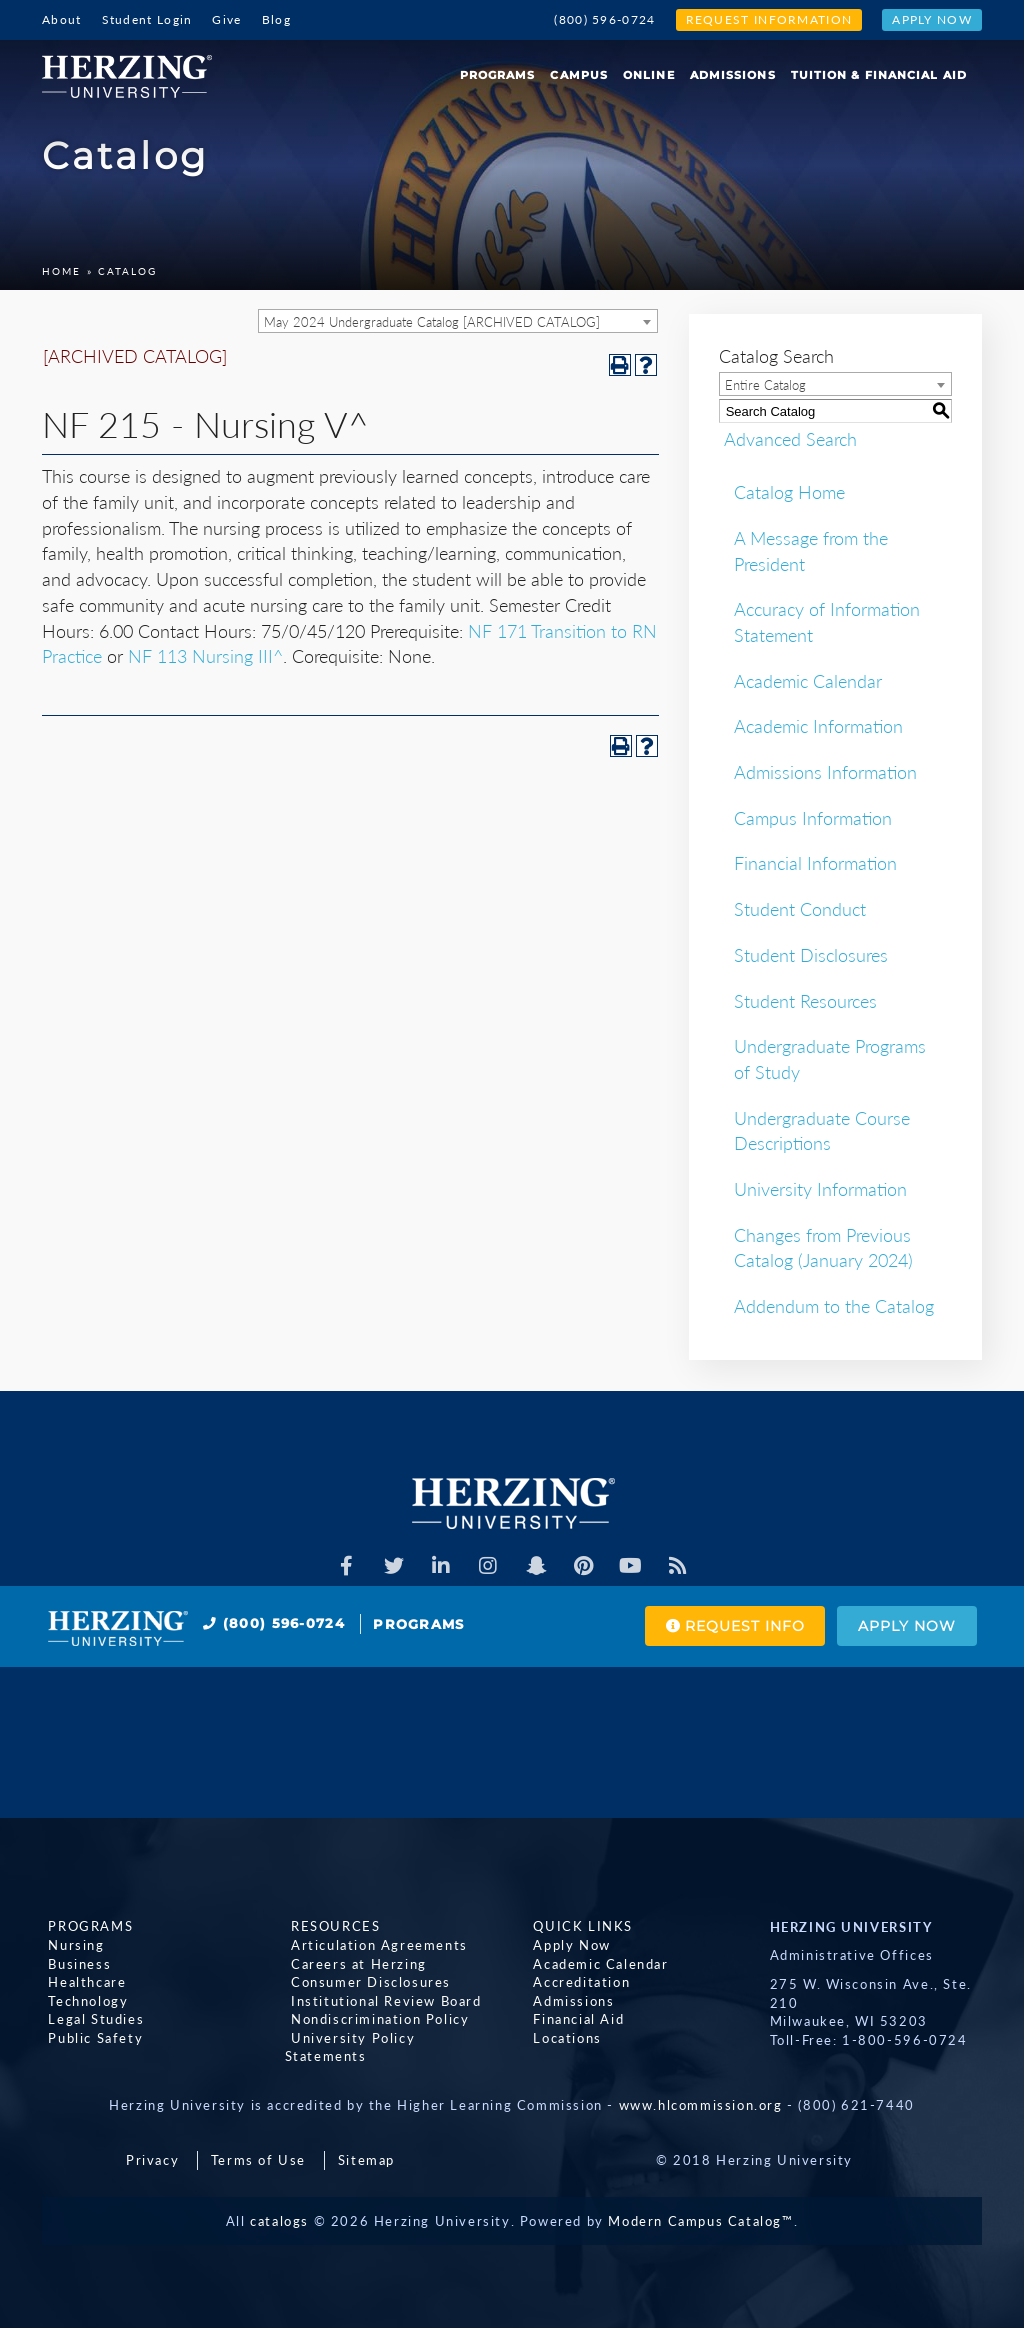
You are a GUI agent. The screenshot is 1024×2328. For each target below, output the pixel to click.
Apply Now (932, 19)
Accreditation (575, 1983)
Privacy (152, 2143)
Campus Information (813, 818)
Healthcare (81, 1983)
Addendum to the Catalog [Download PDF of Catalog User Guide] (834, 1306)
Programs (498, 75)
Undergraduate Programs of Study (830, 1059)
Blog (276, 19)
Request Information (769, 19)
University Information (820, 1189)
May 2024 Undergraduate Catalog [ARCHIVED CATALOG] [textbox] (432, 322)
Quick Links (577, 1927)
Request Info (706, 1626)
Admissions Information (825, 772)
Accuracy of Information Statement (827, 622)
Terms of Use (258, 2143)
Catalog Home (789, 492)
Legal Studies (90, 2020)
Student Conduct (800, 909)
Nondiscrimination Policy (374, 2020)
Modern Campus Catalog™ (700, 2203)
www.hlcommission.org (701, 2088)
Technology (82, 2001)
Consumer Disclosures (365, 1983)
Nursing (70, 1945)
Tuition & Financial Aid (879, 75)
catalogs (279, 2203)
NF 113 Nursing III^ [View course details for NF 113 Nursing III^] (205, 656)
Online (649, 75)
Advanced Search (785, 438)
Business (73, 1964)
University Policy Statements (390, 2038)
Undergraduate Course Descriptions (822, 1131)
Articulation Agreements (373, 1945)
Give (226, 19)
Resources (329, 1927)
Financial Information (815, 863)
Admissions (733, 75)
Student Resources (805, 1001)
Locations (561, 2038)
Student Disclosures (811, 955)
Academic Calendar (808, 681)
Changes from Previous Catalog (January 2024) (823, 1248)
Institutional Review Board (380, 2001)
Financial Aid (572, 2020)
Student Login (147, 19)
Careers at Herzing (353, 1964)
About (62, 19)
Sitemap (366, 2143)
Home (61, 271)
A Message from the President (811, 551)
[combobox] (458, 321)
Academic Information (818, 726)
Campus (579, 75)
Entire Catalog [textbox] (765, 385)
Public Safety (89, 2038)
